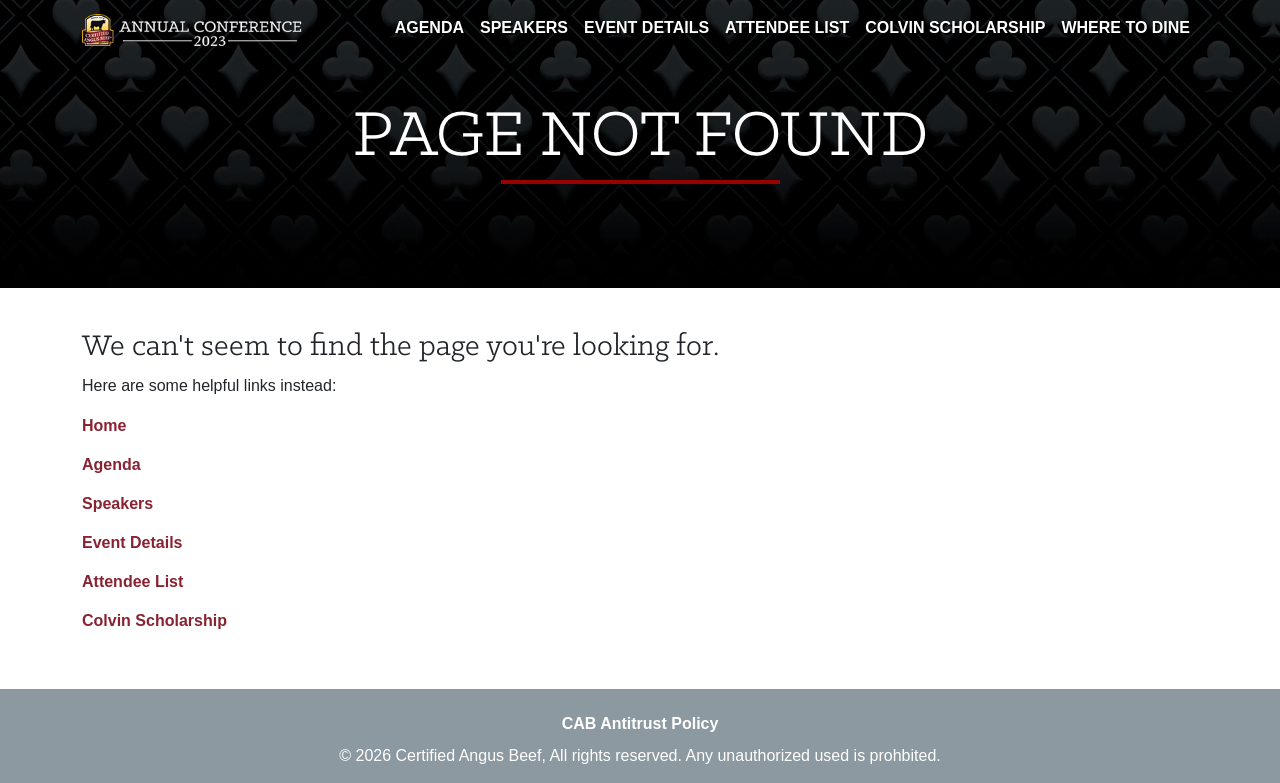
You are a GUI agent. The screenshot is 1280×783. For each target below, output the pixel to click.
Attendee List (787, 27)
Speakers (524, 27)
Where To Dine (1125, 27)
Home (104, 425)
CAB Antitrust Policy (640, 723)
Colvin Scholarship (955, 27)
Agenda (429, 27)
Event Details (646, 27)
